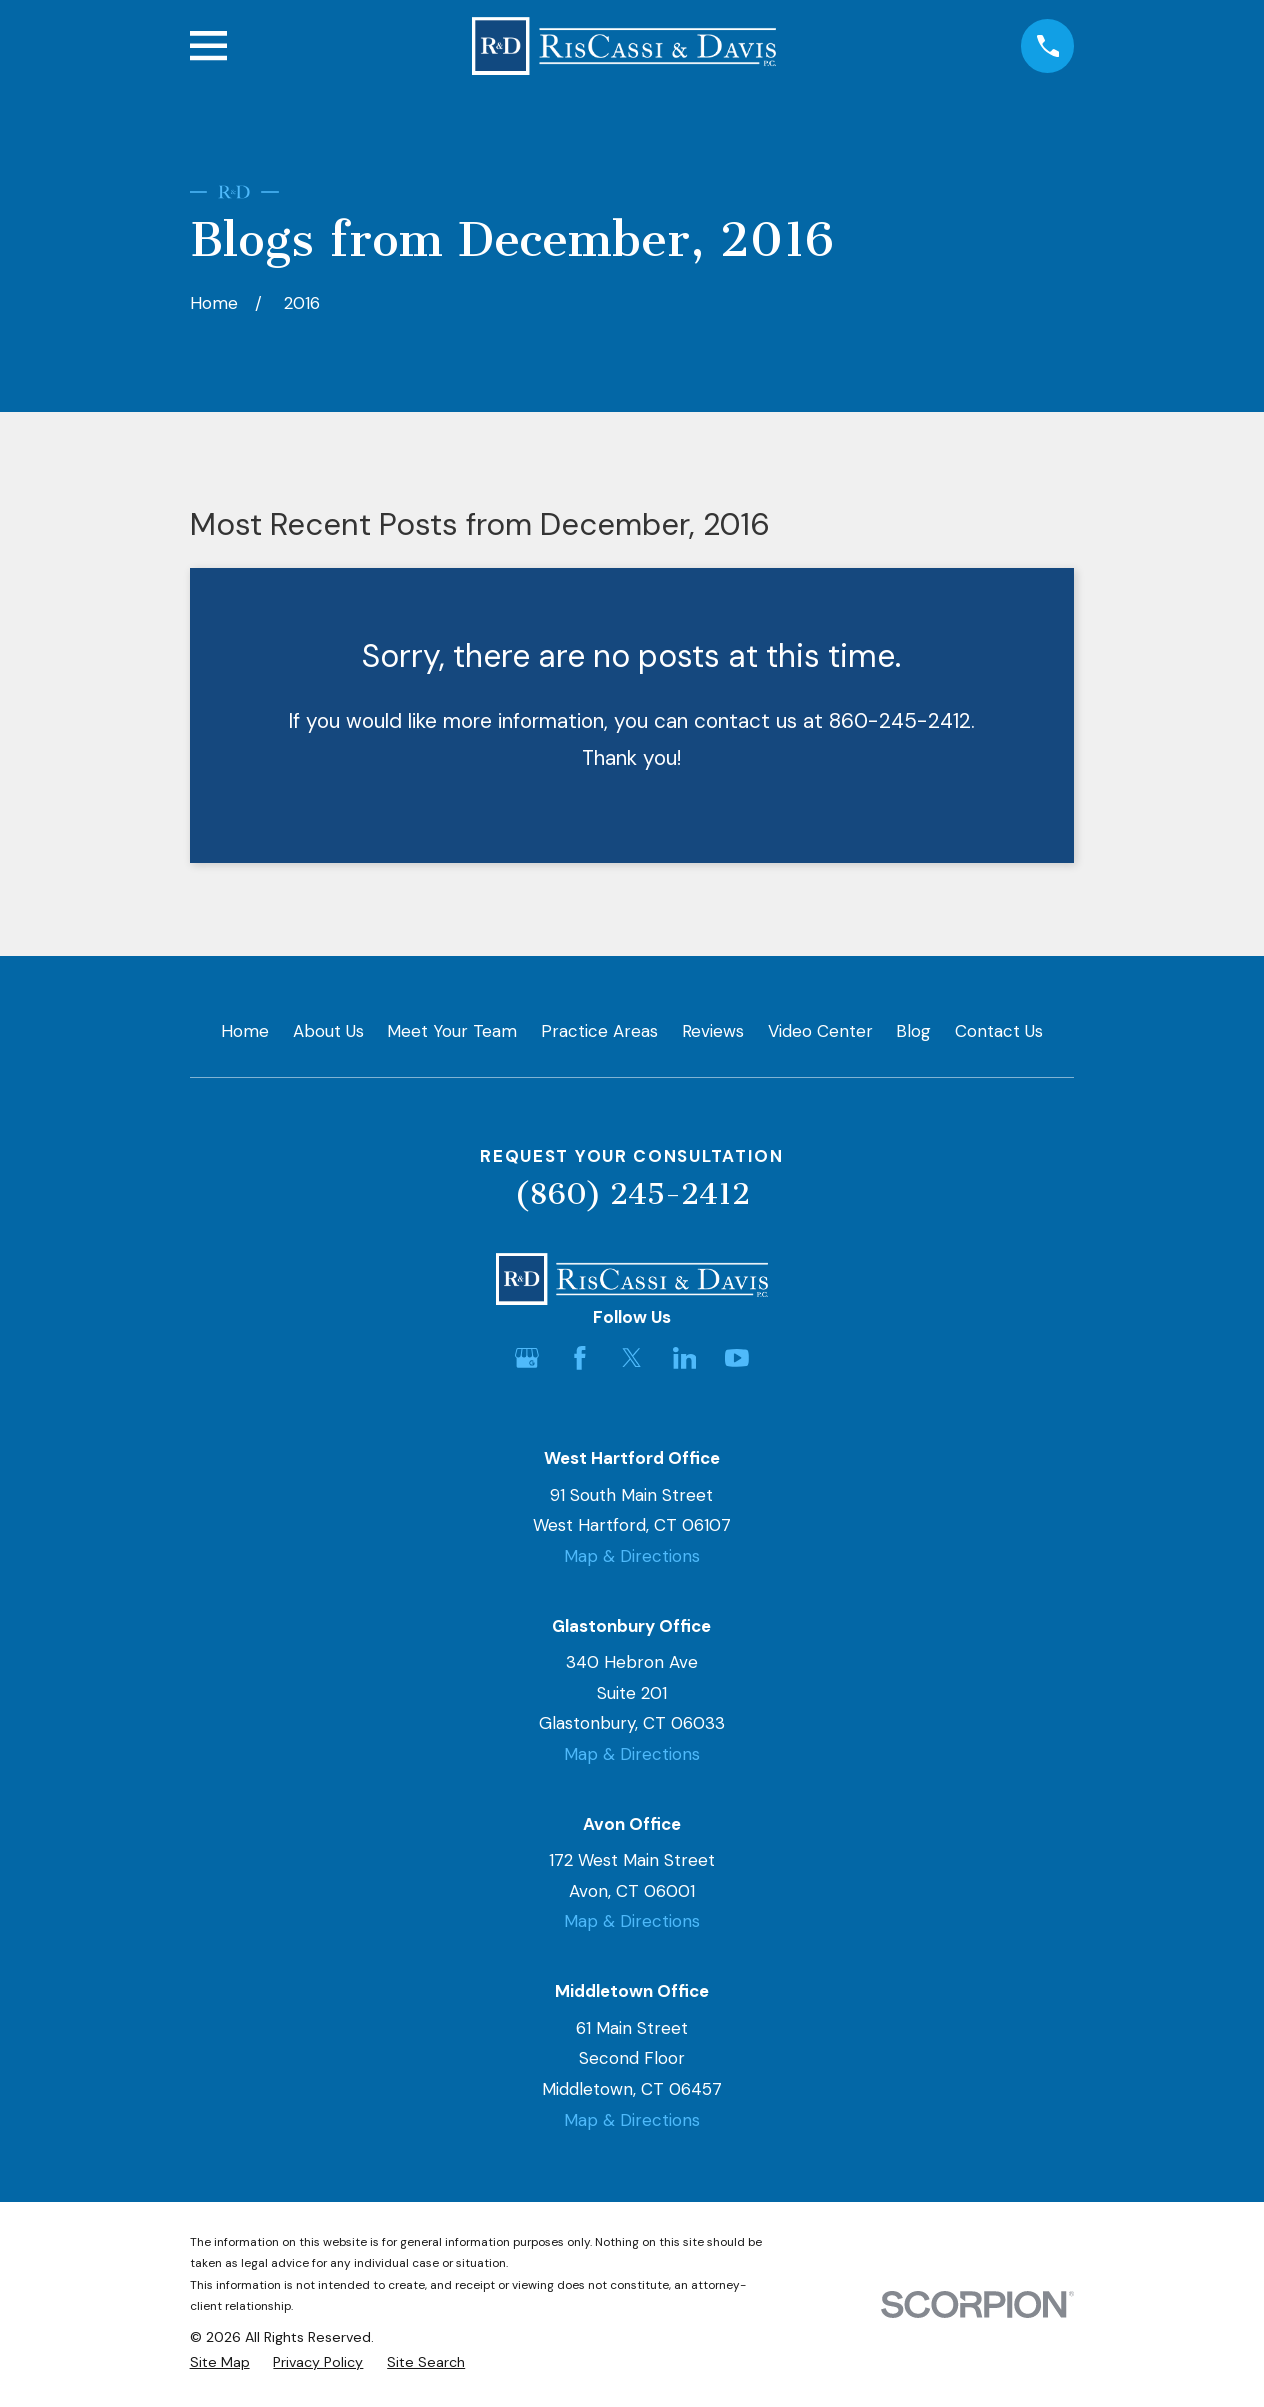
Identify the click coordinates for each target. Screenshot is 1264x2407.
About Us (328, 1031)
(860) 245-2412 (632, 1194)
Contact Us (999, 1031)
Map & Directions (632, 1556)
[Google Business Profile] (527, 1358)
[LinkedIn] (685, 1358)
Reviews (713, 1031)
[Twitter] (632, 1358)
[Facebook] (580, 1358)
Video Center (820, 1031)
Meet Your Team (452, 1031)
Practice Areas (599, 1031)
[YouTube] (737, 1358)
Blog (913, 1031)
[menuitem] (220, 2363)
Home (245, 1031)
